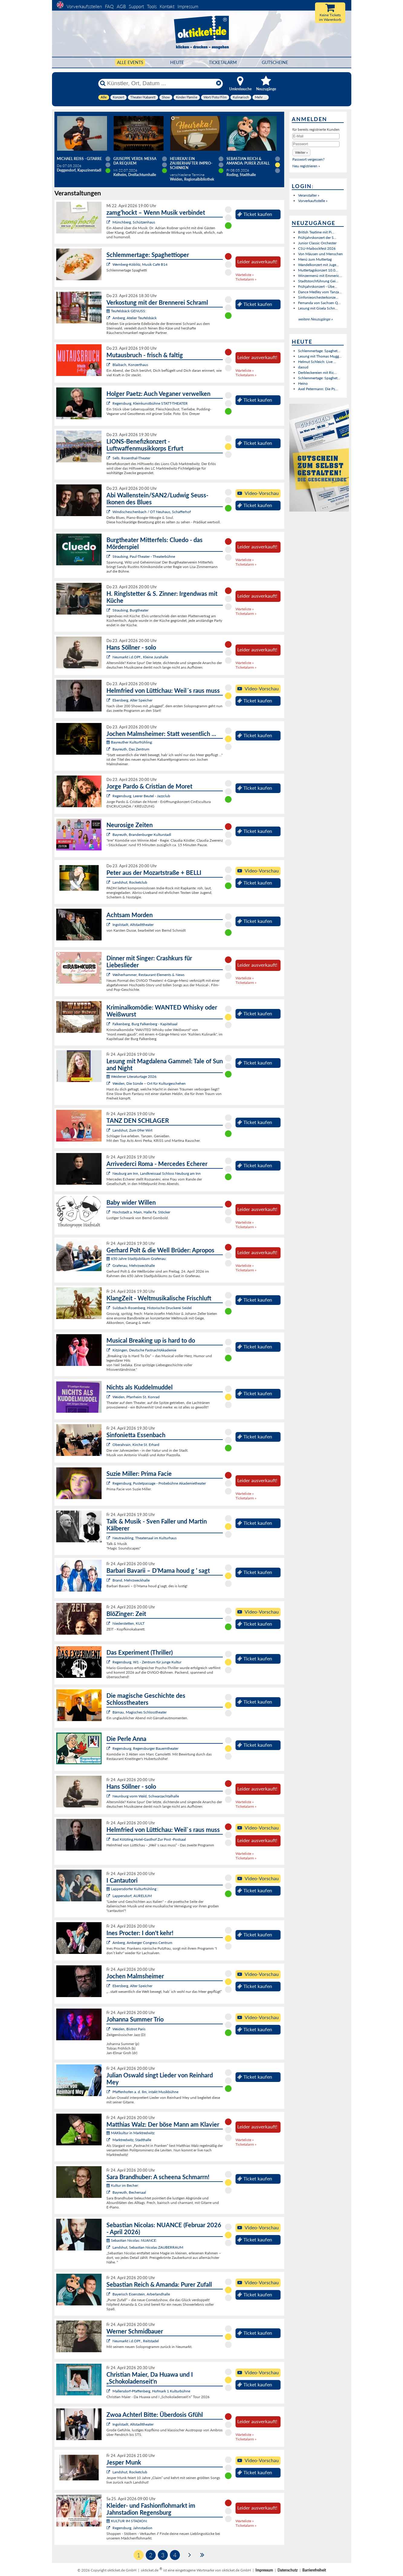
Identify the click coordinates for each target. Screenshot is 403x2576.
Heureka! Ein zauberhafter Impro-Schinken (191, 163)
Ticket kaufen (254, 214)
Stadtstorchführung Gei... (318, 281)
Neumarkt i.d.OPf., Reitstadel (135, 2341)
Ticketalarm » (246, 279)
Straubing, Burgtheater (130, 610)
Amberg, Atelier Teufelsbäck (134, 318)
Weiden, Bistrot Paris (128, 2029)
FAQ (109, 6)
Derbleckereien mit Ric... (317, 372)
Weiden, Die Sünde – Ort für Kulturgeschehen (149, 1083)
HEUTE (177, 62)
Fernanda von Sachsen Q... (319, 302)
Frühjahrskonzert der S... (317, 237)
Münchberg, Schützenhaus (133, 222)
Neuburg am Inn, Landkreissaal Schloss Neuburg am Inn (156, 1173)
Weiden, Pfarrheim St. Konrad (136, 1397)
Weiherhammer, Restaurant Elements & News (148, 974)
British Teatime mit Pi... (316, 232)
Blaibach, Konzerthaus (130, 364)
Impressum (187, 6)
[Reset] (219, 83)
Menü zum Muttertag (315, 259)
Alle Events (130, 62)
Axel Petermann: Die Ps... (318, 389)
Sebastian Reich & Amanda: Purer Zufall (248, 160)
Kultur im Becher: (122, 2185)
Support (136, 6)
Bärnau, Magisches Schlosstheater (139, 1712)
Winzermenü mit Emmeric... (320, 275)
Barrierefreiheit (314, 2570)
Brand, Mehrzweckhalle (131, 1580)
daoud (303, 367)
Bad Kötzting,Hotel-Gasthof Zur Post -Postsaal (149, 1839)
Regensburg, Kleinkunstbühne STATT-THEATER (150, 403)
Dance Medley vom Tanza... (320, 292)
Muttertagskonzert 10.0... (318, 270)
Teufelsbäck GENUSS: (126, 311)
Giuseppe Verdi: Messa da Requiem (134, 160)
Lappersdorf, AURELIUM (132, 1895)
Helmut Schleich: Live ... (317, 361)
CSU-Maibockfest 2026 (317, 248)
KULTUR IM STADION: (127, 2521)
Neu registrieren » (306, 166)
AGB (121, 6)
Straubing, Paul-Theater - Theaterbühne (143, 556)
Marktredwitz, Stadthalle (131, 2140)
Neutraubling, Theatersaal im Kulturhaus (144, 1538)
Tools (152, 6)
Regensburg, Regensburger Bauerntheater (145, 1748)
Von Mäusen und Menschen (320, 254)
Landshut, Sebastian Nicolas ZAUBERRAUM (147, 2247)
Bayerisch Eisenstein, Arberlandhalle (141, 2294)
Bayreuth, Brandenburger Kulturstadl (141, 834)
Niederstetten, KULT (128, 1623)
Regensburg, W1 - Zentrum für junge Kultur (146, 1662)
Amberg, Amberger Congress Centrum (142, 1942)
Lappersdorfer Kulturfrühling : (132, 1889)
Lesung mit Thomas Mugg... (320, 356)
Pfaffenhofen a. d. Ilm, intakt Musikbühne (145, 2091)
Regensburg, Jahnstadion (132, 2528)
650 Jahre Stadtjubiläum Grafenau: (136, 1258)
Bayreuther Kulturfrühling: (129, 742)
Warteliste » (245, 274)
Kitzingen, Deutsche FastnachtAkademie (144, 1350)
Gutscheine (275, 62)
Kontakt (167, 6)
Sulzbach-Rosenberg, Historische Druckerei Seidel (152, 1308)
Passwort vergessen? (308, 159)
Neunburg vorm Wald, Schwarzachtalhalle (145, 1796)
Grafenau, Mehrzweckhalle (133, 1265)
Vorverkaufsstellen (84, 6)
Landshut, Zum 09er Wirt (132, 1130)
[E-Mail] (316, 136)
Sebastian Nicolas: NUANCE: (131, 2240)
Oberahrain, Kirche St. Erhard (135, 1444)
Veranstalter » (308, 195)
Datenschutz (288, 2570)
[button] (301, 152)
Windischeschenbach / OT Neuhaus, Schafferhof (151, 511)
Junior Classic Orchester (317, 243)
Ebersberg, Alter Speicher (132, 700)
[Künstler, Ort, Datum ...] (160, 83)
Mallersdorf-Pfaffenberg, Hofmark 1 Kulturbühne (151, 2391)
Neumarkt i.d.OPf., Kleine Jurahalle (140, 657)
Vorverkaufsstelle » (312, 200)
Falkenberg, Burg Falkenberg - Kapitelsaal (144, 1024)
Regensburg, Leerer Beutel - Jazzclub (141, 796)
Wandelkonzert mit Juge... (318, 264)
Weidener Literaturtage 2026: (131, 1076)
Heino (303, 383)
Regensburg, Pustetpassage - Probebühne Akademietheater (159, 1483)
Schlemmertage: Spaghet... (319, 350)
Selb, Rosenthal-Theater (131, 458)
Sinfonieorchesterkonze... (318, 297)
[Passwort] (316, 144)
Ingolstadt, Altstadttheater (133, 924)
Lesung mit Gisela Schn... (318, 308)
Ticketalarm (223, 62)
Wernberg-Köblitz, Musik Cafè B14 (139, 264)
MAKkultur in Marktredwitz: (130, 2133)
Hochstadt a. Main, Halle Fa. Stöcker (141, 1212)
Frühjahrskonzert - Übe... (317, 286)
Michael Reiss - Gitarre (79, 158)
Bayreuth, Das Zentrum (130, 749)
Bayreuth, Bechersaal (129, 2192)
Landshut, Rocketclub (129, 882)
